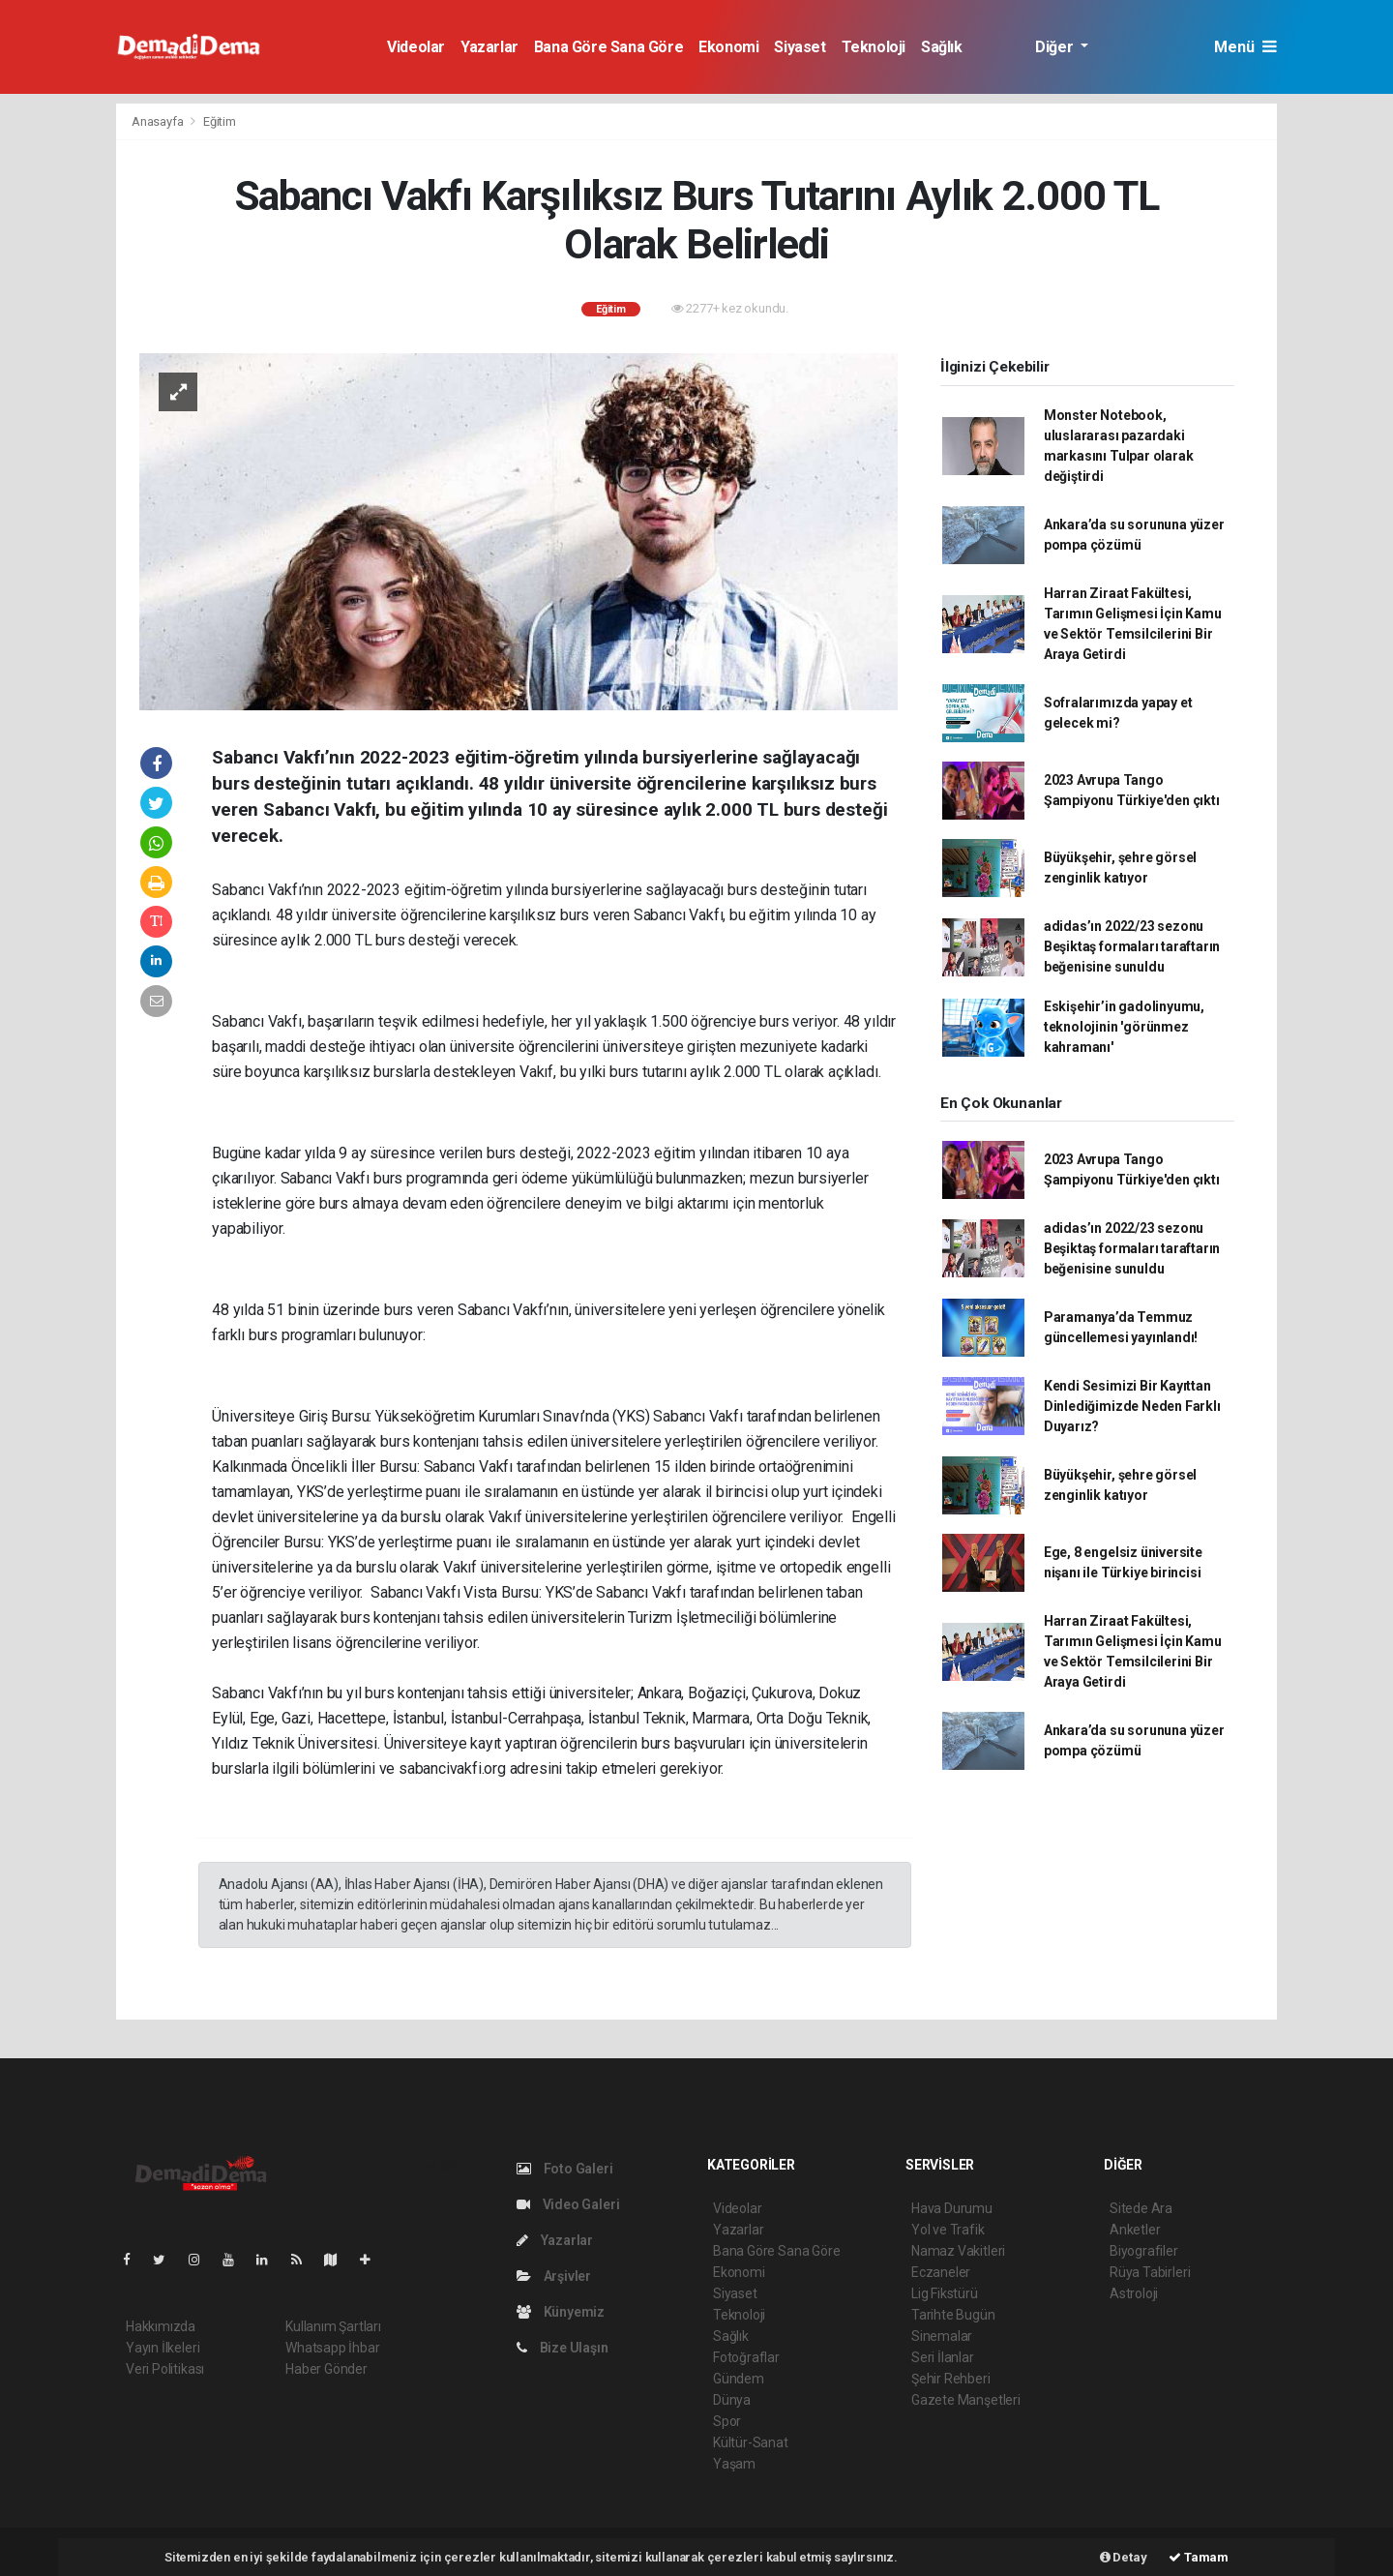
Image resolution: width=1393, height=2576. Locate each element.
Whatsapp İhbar (332, 2347)
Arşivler (554, 2276)
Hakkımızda (160, 2326)
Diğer (1056, 47)
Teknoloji (873, 47)
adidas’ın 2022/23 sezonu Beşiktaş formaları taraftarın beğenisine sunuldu (1132, 946)
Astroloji (1134, 2293)
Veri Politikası (165, 2369)
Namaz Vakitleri (958, 2251)
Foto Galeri (565, 2168)
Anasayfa (159, 121)
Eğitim (219, 121)
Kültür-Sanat (750, 2442)
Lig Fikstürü (944, 2293)
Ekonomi (728, 47)
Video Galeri (568, 2204)
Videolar (416, 47)
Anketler (1135, 2229)
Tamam (1199, 2557)
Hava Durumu (952, 2208)
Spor (727, 2421)
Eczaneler (940, 2272)
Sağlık (942, 47)
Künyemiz (561, 2312)
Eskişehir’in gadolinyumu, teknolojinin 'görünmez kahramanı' (1124, 1027)
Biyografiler (1144, 2251)
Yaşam (734, 2463)
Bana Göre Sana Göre (608, 47)
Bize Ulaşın (562, 2347)
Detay (1123, 2557)
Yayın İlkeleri (162, 2347)
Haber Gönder (326, 2369)
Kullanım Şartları (333, 2326)
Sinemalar (941, 2336)
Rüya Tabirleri (1150, 2272)
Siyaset (799, 47)
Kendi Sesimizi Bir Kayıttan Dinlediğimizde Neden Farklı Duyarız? (1132, 1406)
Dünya (732, 2400)
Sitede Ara (1141, 2208)
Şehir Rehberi (951, 2378)
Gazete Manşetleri (966, 2400)
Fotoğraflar (746, 2357)
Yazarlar (489, 47)
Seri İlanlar (942, 2357)
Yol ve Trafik (948, 2229)
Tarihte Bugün (953, 2314)
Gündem (738, 2378)
